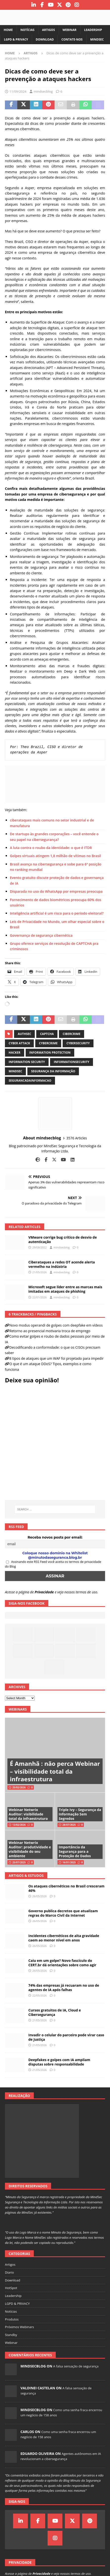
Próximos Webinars (19, 2327)
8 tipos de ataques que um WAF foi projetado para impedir (56, 1358)
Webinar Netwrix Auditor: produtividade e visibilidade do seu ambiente (30, 1849)
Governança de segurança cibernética (41, 935)
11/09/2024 (17, 91)
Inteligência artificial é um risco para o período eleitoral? (57, 913)
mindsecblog (43, 91)
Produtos (12, 2319)
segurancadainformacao (30, 1080)
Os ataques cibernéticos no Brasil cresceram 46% (66, 1888)
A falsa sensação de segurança (75, 2366)
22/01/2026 (39, 1297)
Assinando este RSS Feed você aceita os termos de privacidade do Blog (53, 1564)
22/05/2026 (39, 1995)
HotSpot (11, 2288)
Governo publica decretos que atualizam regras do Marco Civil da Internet (63, 1913)
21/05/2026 (39, 1272)
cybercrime (48, 1043)
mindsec (15, 1071)
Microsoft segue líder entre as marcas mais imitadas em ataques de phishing (65, 1289)
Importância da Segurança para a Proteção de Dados (75, 1851)
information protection (50, 1052)
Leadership (93, 30)
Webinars (18, 1709)
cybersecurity (78, 1043)
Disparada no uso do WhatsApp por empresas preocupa (56, 891)
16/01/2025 (69, 1862)
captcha (47, 1034)
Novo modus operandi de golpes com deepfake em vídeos (56, 1325)
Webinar (69, 30)
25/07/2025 (19, 1862)
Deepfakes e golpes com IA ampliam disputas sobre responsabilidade (59, 2061)
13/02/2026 (19, 1824)
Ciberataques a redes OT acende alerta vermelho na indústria (61, 1264)
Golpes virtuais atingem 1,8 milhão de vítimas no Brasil (55, 855)
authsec (24, 1034)
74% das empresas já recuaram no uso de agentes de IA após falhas (63, 1987)
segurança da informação (53, 1071)
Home (8, 30)
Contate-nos (72, 39)
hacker (14, 1052)
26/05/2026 (39, 1896)
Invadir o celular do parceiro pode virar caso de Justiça (66, 2037)
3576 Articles (76, 1138)
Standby (11, 2335)
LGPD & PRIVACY (16, 39)
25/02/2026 (19, 1787)
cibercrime (71, 1034)
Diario (9, 2272)
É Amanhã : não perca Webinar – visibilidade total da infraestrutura (55, 1771)
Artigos (48, 30)
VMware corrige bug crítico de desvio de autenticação (62, 1239)
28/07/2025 (69, 1824)
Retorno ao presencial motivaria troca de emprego (49, 1331)
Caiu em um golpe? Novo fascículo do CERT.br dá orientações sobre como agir (62, 1962)
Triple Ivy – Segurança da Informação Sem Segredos (80, 1814)
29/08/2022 (39, 1247)
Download (45, 39)
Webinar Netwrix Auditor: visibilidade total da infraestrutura (28, 1814)
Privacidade (44, 1592)
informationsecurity (71, 1062)
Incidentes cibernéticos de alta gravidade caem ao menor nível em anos (63, 1937)
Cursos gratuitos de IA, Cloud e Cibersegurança (54, 2012)
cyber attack (19, 1043)
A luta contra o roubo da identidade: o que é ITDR (51, 847)
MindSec (97, 39)
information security (27, 1062)
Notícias (27, 30)
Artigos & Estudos (26, 1875)
